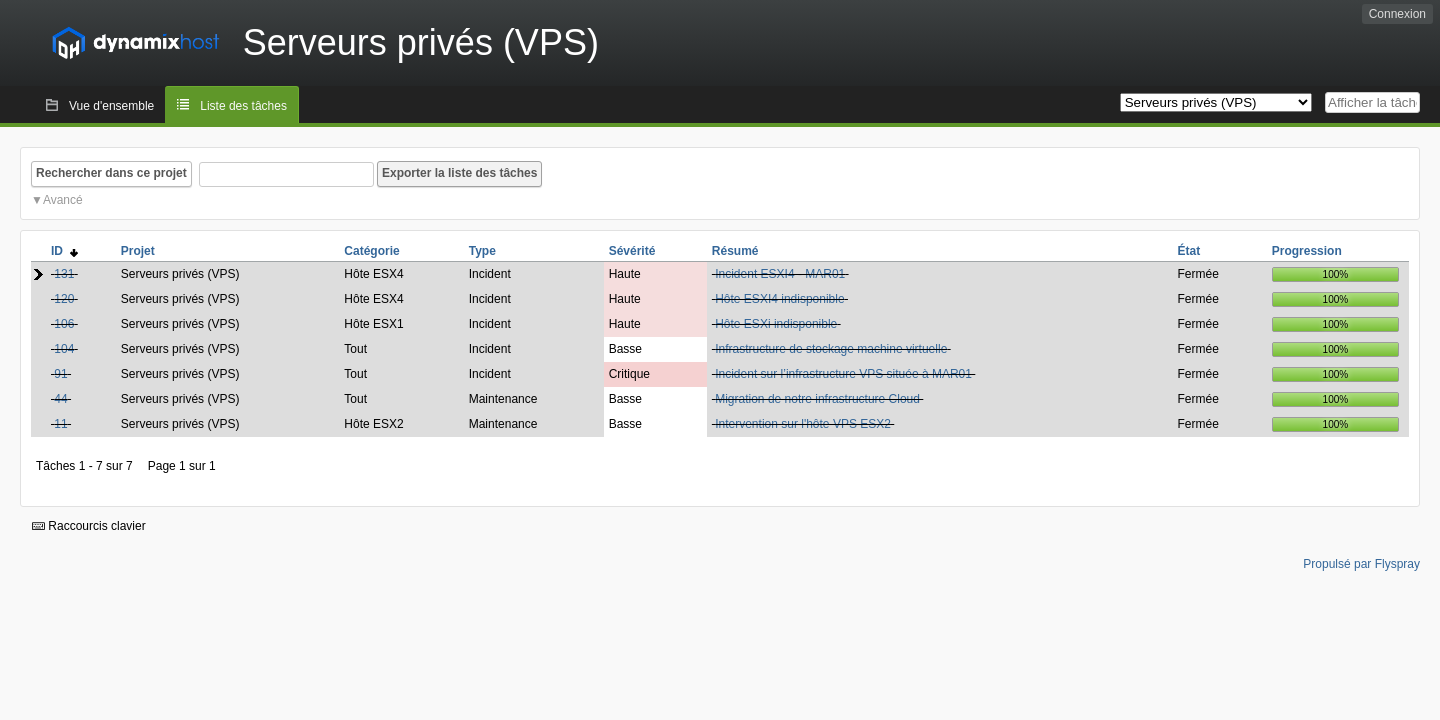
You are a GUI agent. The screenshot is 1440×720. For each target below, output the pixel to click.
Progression (1307, 251)
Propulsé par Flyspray (1361, 564)
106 (64, 324)
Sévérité (632, 251)
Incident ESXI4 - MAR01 (780, 274)
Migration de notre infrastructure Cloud (817, 399)
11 (60, 424)
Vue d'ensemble (111, 106)
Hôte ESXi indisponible (776, 324)
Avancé (63, 200)
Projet (138, 251)
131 (64, 274)
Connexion (1397, 14)
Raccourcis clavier (89, 526)
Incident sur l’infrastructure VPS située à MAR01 (843, 374)
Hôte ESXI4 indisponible (779, 299)
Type (482, 251)
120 (64, 299)
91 (60, 374)
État (1189, 251)
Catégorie (371, 251)
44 (60, 399)
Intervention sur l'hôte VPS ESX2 (803, 424)
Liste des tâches (243, 106)
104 (64, 349)
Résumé (735, 251)
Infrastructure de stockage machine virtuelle (831, 349)
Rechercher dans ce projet (111, 173)
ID (64, 251)
